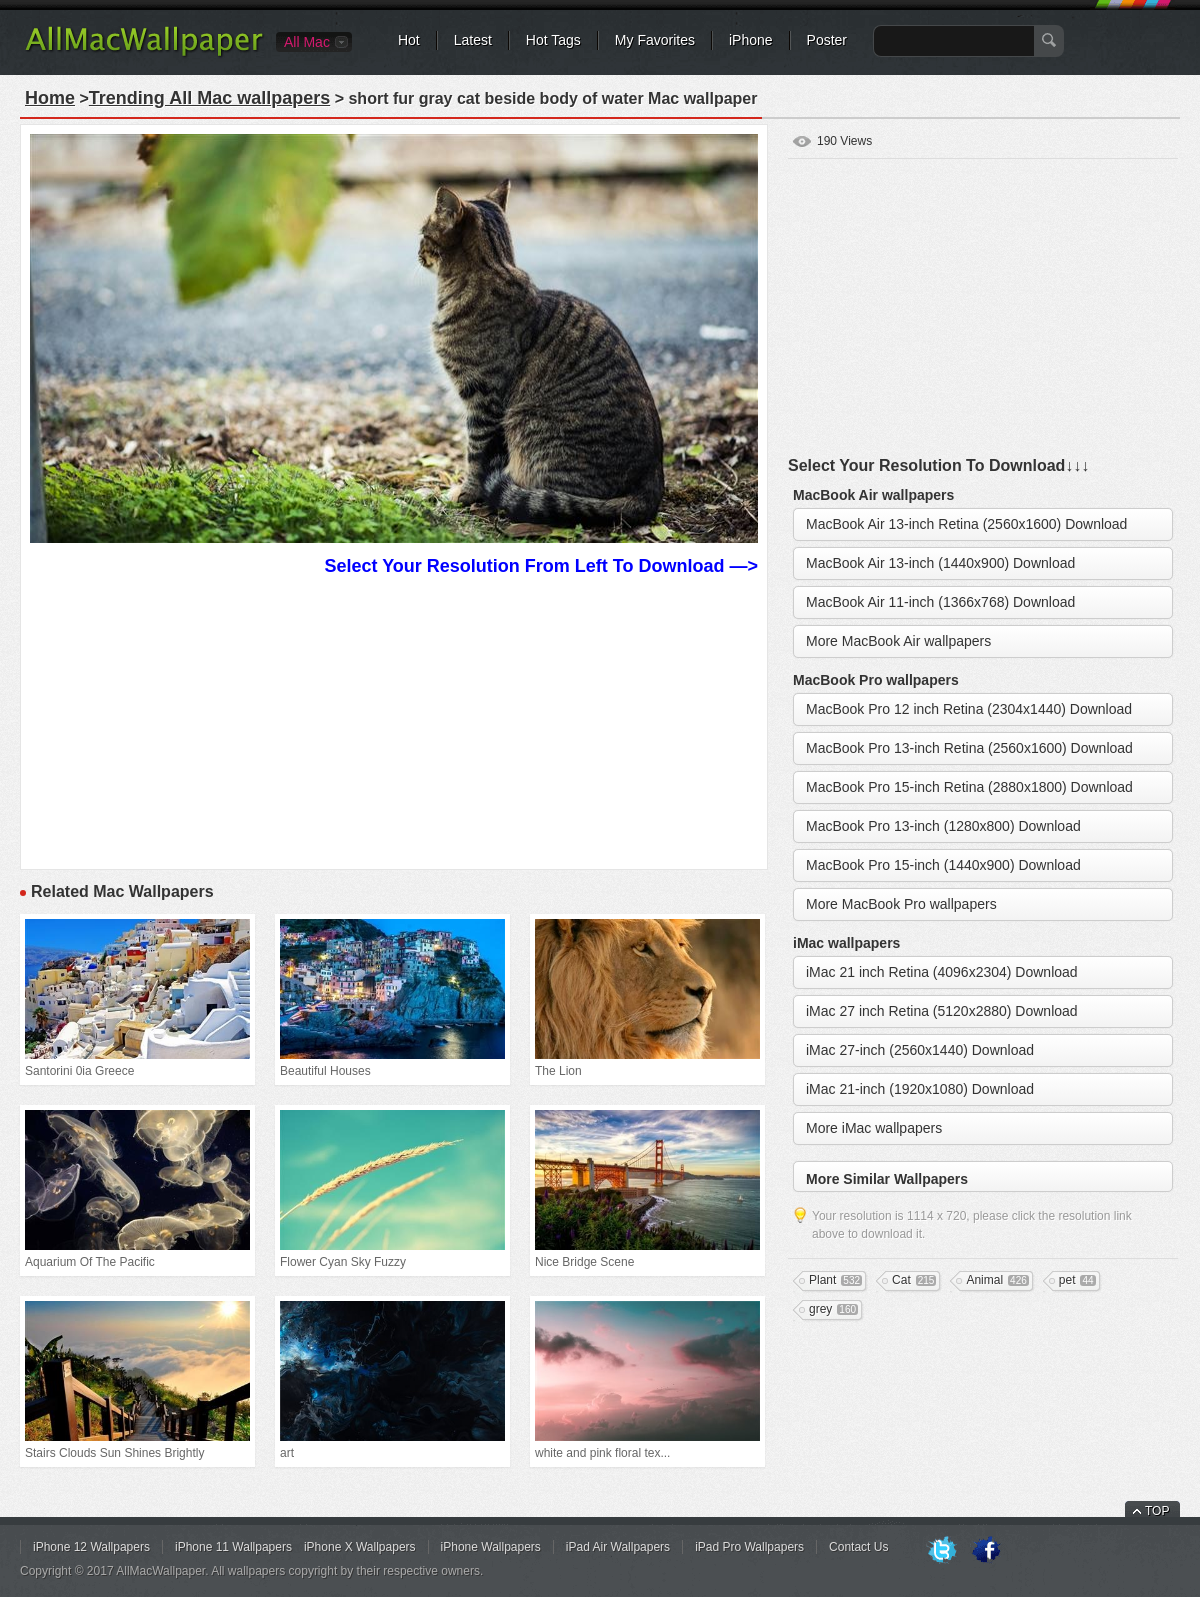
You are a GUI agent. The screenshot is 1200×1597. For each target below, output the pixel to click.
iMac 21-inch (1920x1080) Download (920, 1089)
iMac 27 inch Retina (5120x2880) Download (942, 1011)
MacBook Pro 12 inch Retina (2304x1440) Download (969, 709)
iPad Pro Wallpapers (749, 1547)
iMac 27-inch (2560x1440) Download (920, 1050)
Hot (409, 40)
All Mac (307, 42)
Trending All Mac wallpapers (209, 98)
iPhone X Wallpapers (360, 1547)
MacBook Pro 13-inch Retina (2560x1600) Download (969, 748)
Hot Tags (553, 40)
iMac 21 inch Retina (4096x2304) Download (942, 972)
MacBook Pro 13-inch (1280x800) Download (943, 826)
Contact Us (858, 1547)
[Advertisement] (394, 720)
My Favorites (655, 40)
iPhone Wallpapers (491, 1547)
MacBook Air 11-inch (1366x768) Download (940, 602)
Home (50, 98)
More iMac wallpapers (874, 1128)
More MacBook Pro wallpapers (901, 904)
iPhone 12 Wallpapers (91, 1547)
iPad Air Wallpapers (618, 1547)
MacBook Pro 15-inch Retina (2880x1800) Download (969, 787)
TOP (1157, 1511)
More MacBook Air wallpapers (898, 641)
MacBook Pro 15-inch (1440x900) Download (943, 865)
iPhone (751, 40)
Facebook (986, 1551)
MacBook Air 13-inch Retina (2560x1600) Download (966, 524)
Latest (473, 40)
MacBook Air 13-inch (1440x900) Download (940, 563)
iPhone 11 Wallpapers (233, 1547)
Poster (827, 40)
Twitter (942, 1551)
